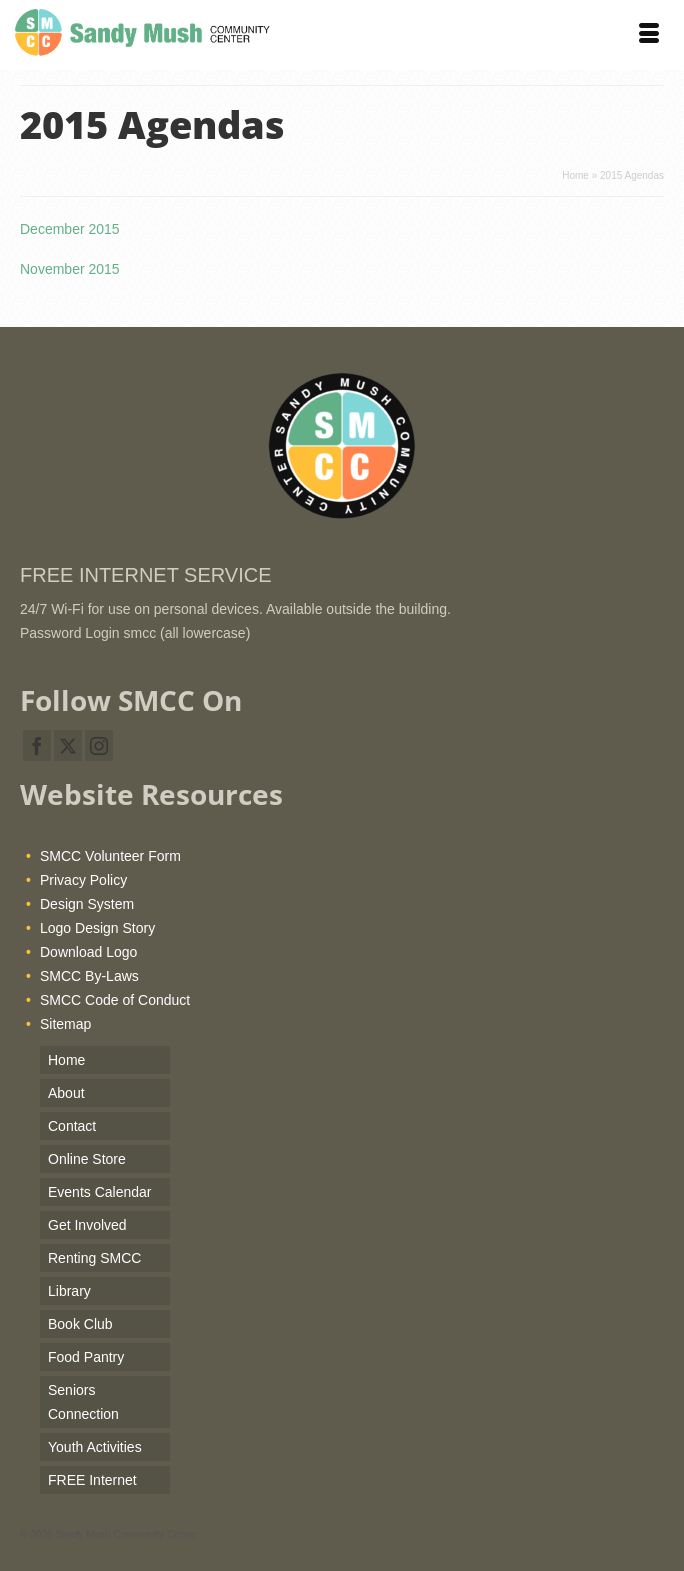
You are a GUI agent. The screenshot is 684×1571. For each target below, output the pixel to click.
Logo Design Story (97, 928)
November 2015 (70, 269)
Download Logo (88, 952)
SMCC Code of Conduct (115, 1000)
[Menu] (649, 35)
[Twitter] (68, 745)
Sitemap (65, 1024)
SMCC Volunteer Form (110, 856)
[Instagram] (99, 745)
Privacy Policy (83, 880)
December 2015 (70, 229)
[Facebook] (37, 745)
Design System (87, 904)
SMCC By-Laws (89, 976)
